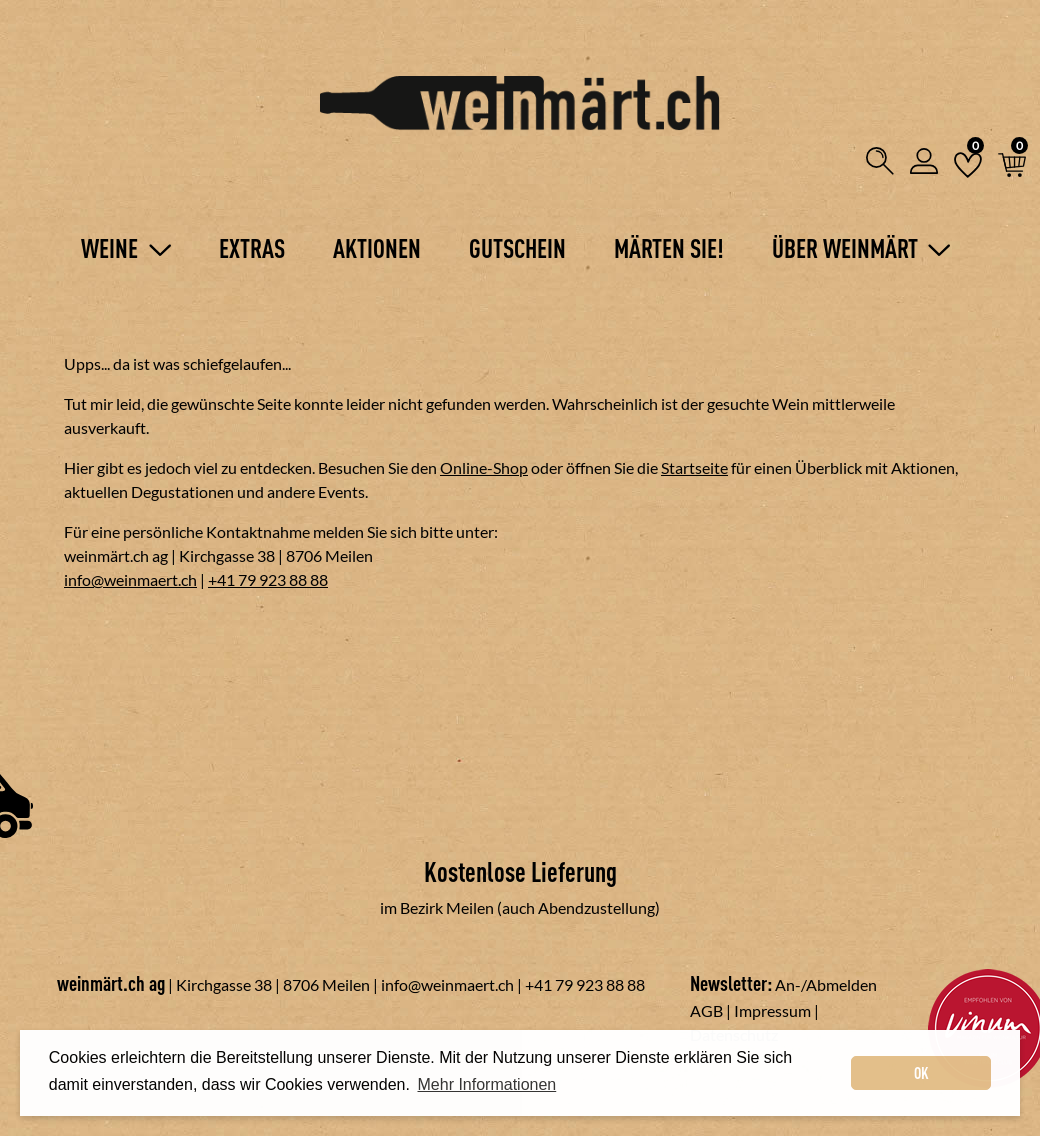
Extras (252, 248)
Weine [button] (126, 248)
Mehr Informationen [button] (487, 1084)
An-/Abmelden (826, 984)
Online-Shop (484, 467)
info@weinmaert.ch (130, 579)
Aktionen (377, 248)
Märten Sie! (669, 248)
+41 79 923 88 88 (268, 579)
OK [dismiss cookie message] (921, 1073)
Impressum (772, 1010)
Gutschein (517, 248)
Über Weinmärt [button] (861, 248)
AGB (706, 1010)
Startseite (694, 467)
